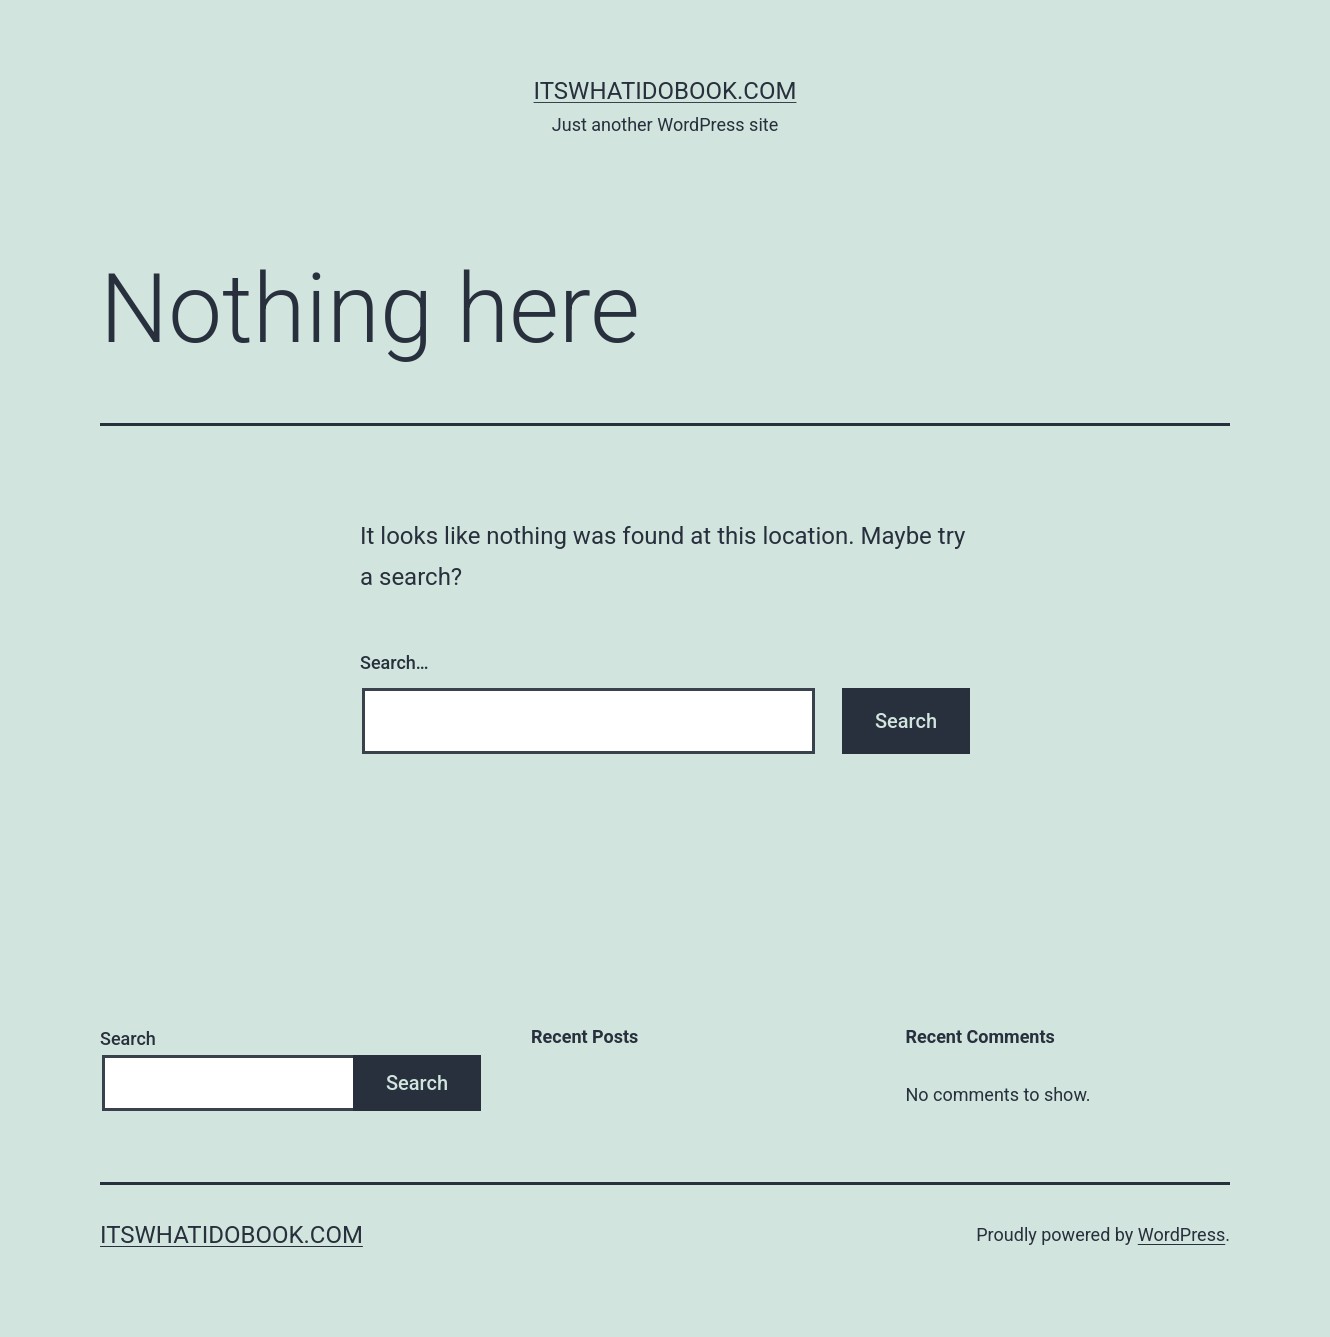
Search (128, 1038)
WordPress (1181, 1234)
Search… (394, 662)
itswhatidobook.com (665, 91)
